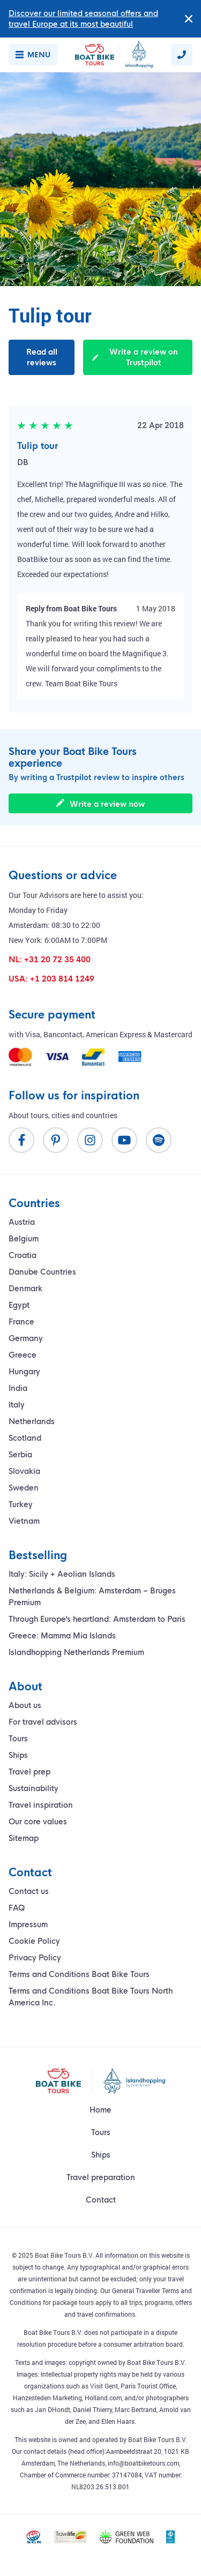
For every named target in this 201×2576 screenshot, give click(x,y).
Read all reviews (41, 357)
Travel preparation (100, 2177)
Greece (22, 1355)
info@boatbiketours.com (143, 2463)
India (18, 1388)
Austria (22, 1222)
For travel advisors (43, 1722)
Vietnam (24, 1521)
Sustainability (33, 1788)
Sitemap (24, 1838)
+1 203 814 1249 (62, 979)
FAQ (17, 1908)
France (21, 1322)
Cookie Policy (34, 1941)
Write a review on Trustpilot (135, 357)
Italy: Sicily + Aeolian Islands (62, 1574)
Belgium (24, 1239)
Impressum (28, 1924)
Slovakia (24, 1471)
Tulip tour (37, 446)
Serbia (20, 1454)
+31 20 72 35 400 (57, 959)
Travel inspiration (41, 1805)
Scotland (25, 1438)
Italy (17, 1405)
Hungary (24, 1371)
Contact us (29, 1891)
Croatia (22, 1255)
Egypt (19, 1305)
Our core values (38, 1821)
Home (100, 2110)
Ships (18, 1755)
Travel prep (29, 1772)
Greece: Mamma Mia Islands (62, 1636)
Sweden (24, 1488)
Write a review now (100, 804)
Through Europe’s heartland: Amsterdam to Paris (97, 1619)
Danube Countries (42, 1272)
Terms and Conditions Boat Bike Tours (79, 1974)
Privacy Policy (35, 1958)
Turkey (21, 1504)
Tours (18, 1738)
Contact (101, 2200)
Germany (26, 1338)
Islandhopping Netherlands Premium (76, 1652)
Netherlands (32, 1421)
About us (25, 1705)
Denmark (25, 1288)
